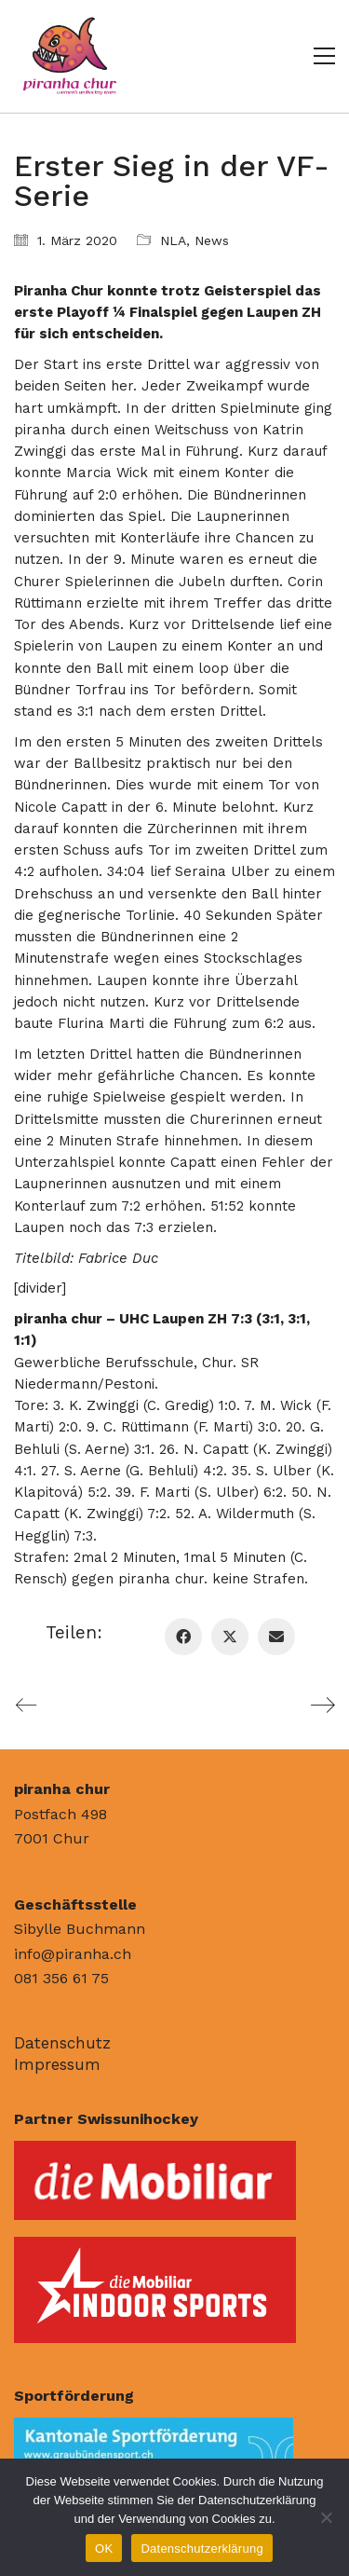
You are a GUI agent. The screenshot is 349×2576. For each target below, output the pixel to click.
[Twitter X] (229, 1636)
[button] (324, 56)
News (212, 240)
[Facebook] (183, 1636)
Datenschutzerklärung (201, 2548)
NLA (173, 240)
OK (104, 2548)
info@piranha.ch (72, 1954)
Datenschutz (62, 2043)
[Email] (276, 1636)
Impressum (57, 2064)
